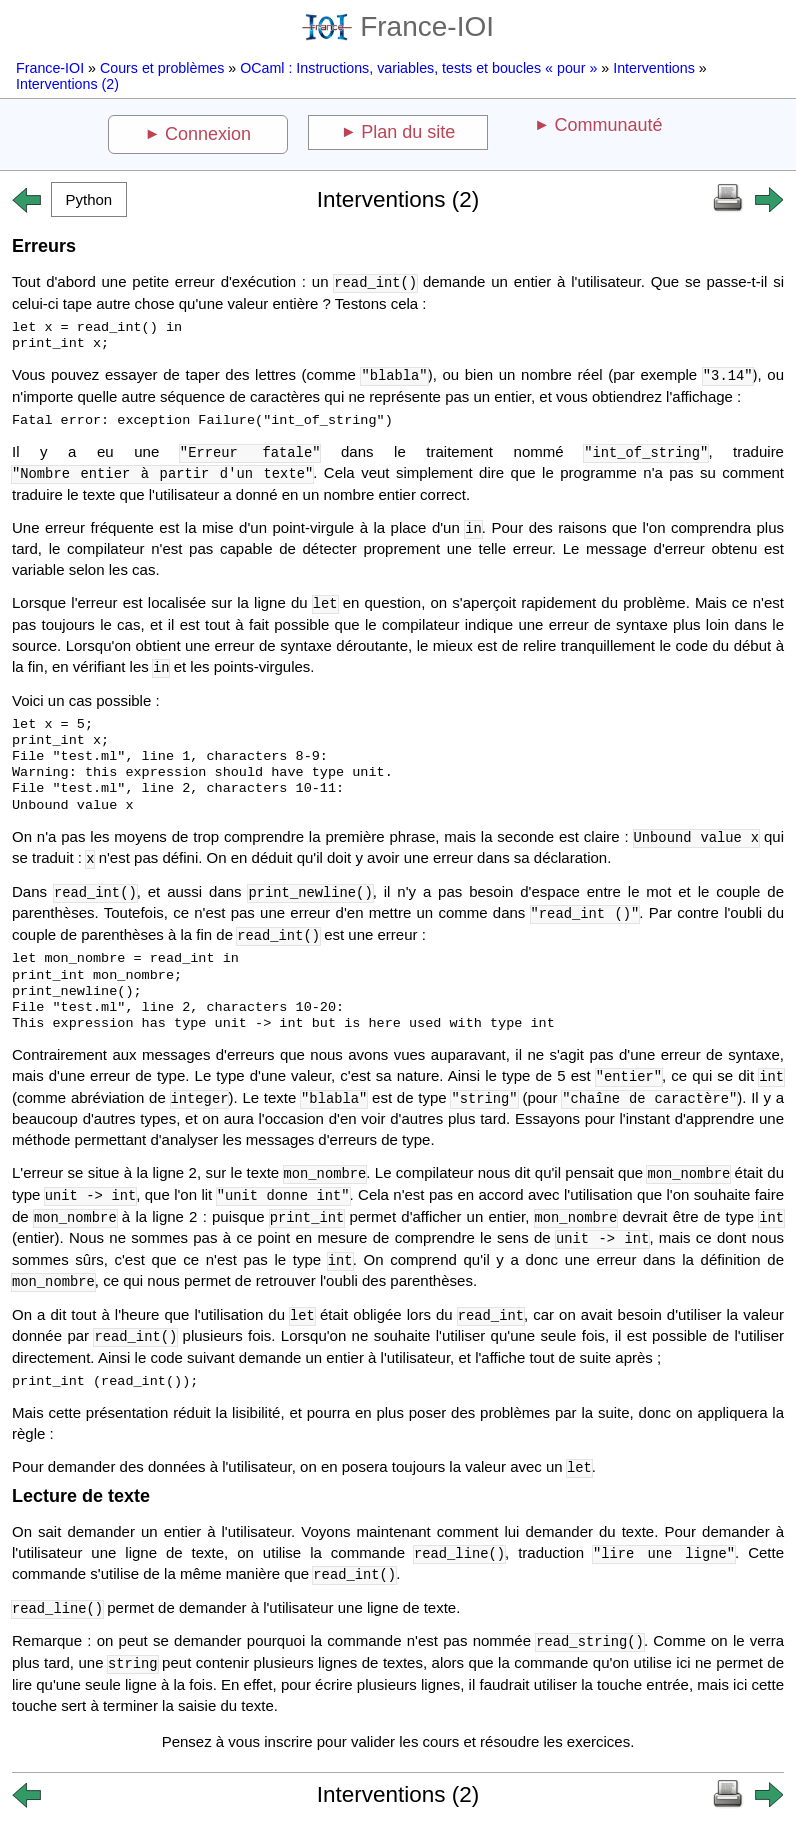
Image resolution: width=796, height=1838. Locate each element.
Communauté (608, 125)
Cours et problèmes (162, 68)
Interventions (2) (67, 84)
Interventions (654, 68)
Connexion (208, 134)
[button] (89, 199)
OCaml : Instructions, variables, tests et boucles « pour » (418, 68)
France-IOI (398, 26)
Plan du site (408, 132)
